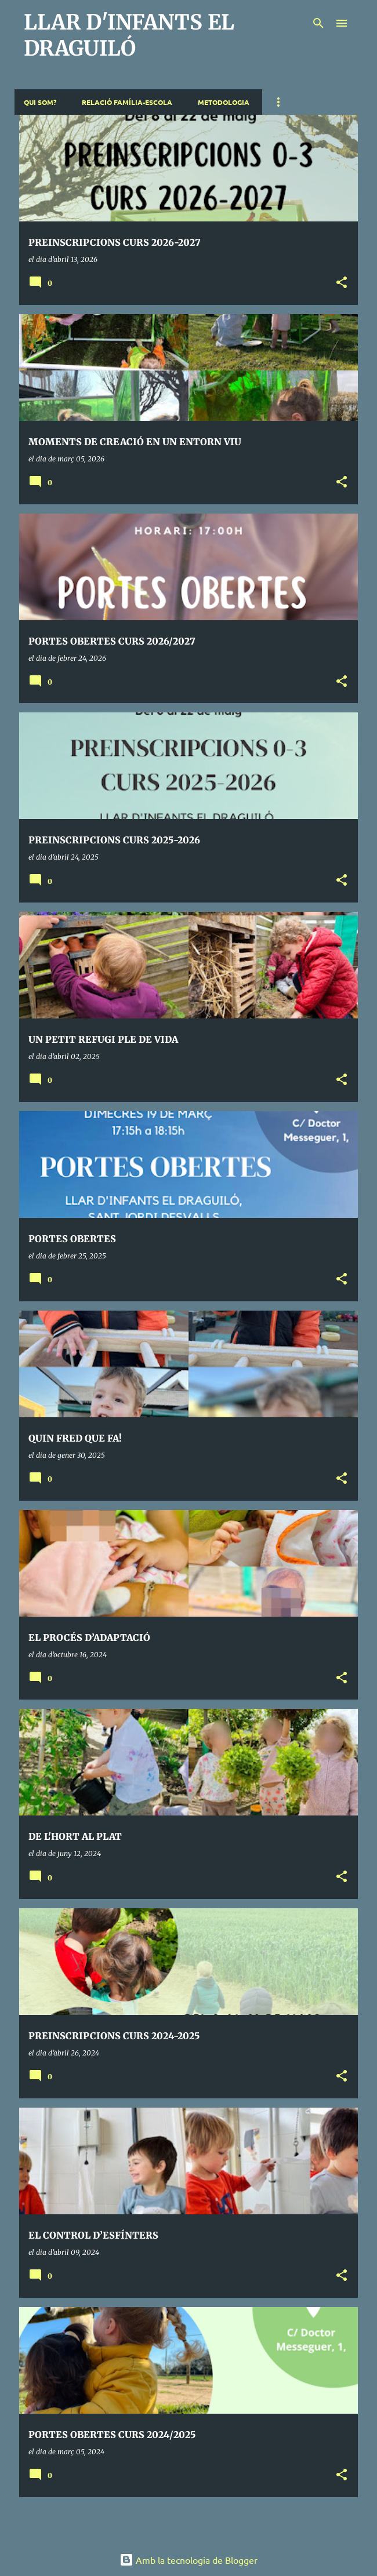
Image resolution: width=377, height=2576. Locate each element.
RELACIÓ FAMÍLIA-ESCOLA (127, 102)
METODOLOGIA (223, 102)
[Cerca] (318, 23)
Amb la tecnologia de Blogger (188, 2560)
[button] (342, 283)
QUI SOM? (40, 102)
